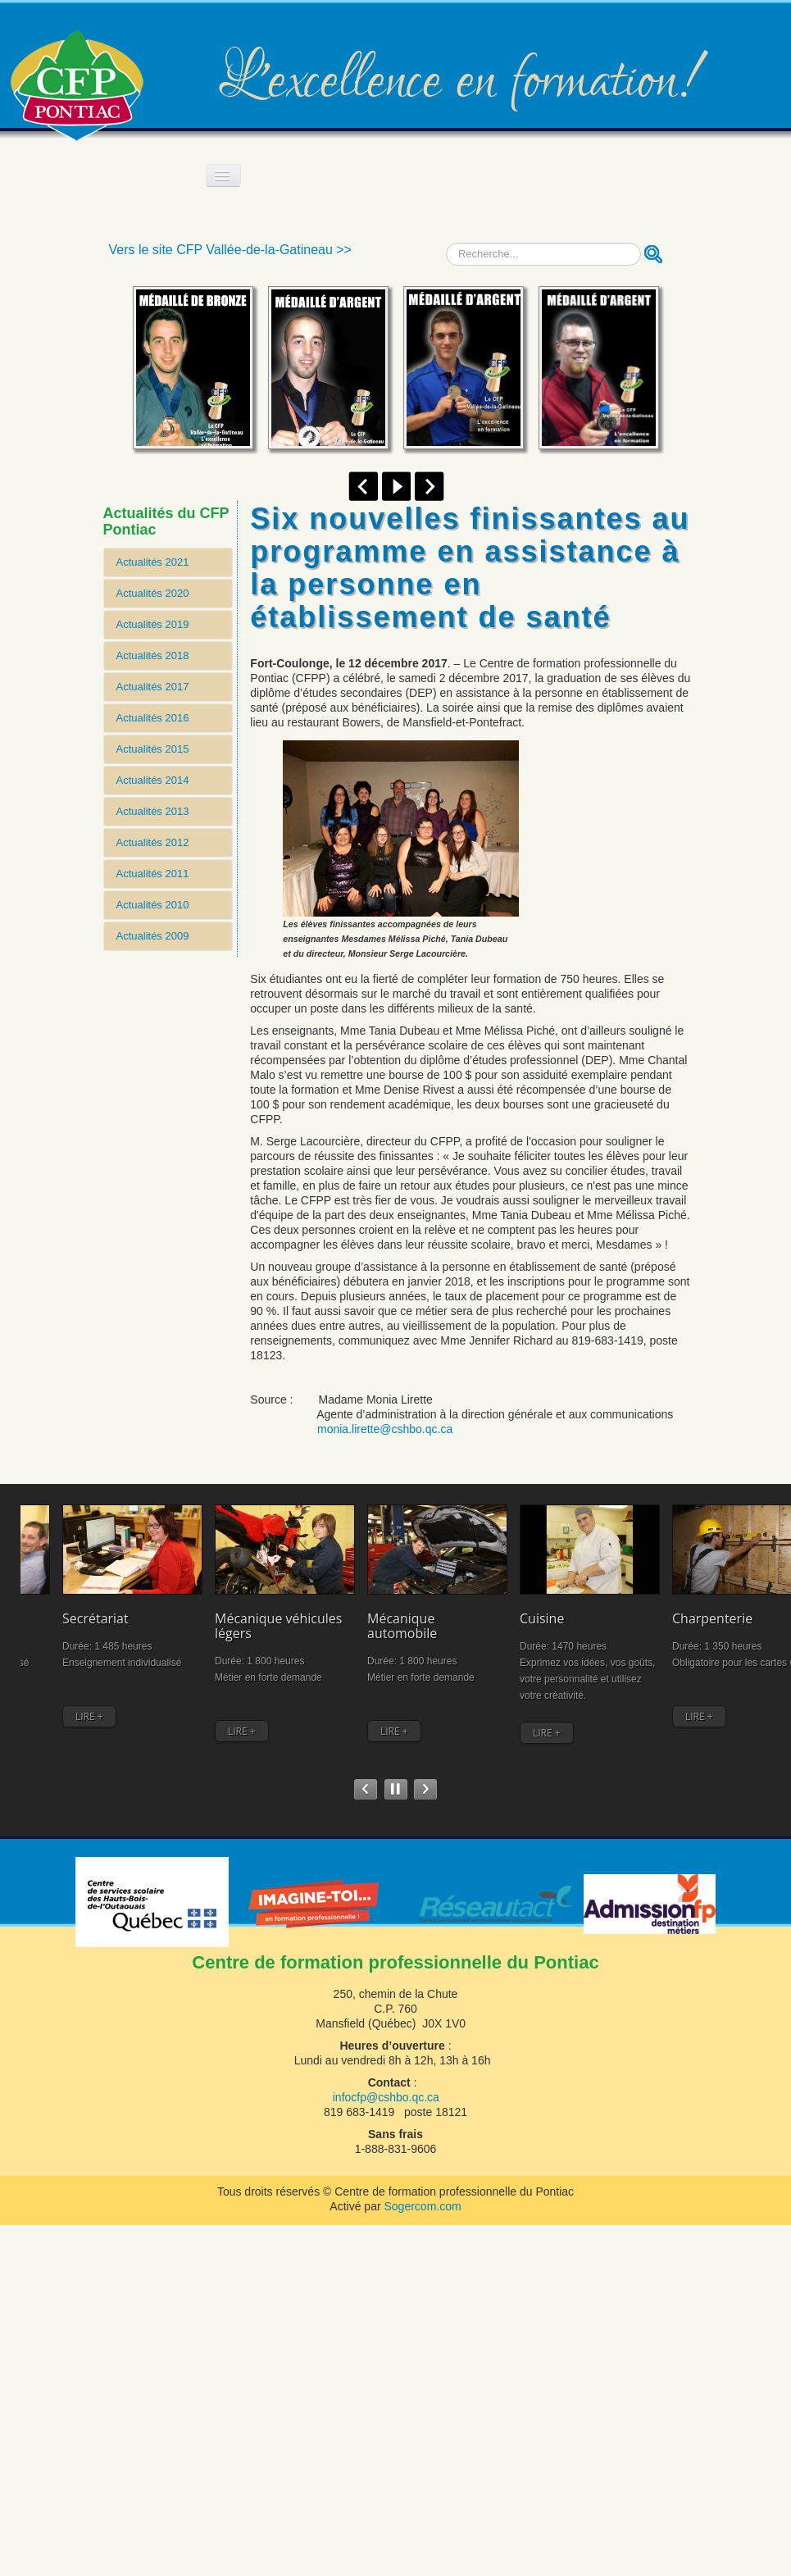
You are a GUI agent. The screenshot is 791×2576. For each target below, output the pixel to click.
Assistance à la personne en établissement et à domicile (619, 1613)
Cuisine (375, 1591)
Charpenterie (504, 1591)
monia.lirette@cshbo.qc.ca (384, 1429)
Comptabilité (725, 1591)
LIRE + (47, 1705)
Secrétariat (53, 1591)
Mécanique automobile (277, 1598)
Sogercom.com (422, 2206)
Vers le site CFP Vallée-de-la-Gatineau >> (230, 250)
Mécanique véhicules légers (180, 1598)
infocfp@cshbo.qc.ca (386, 2097)
